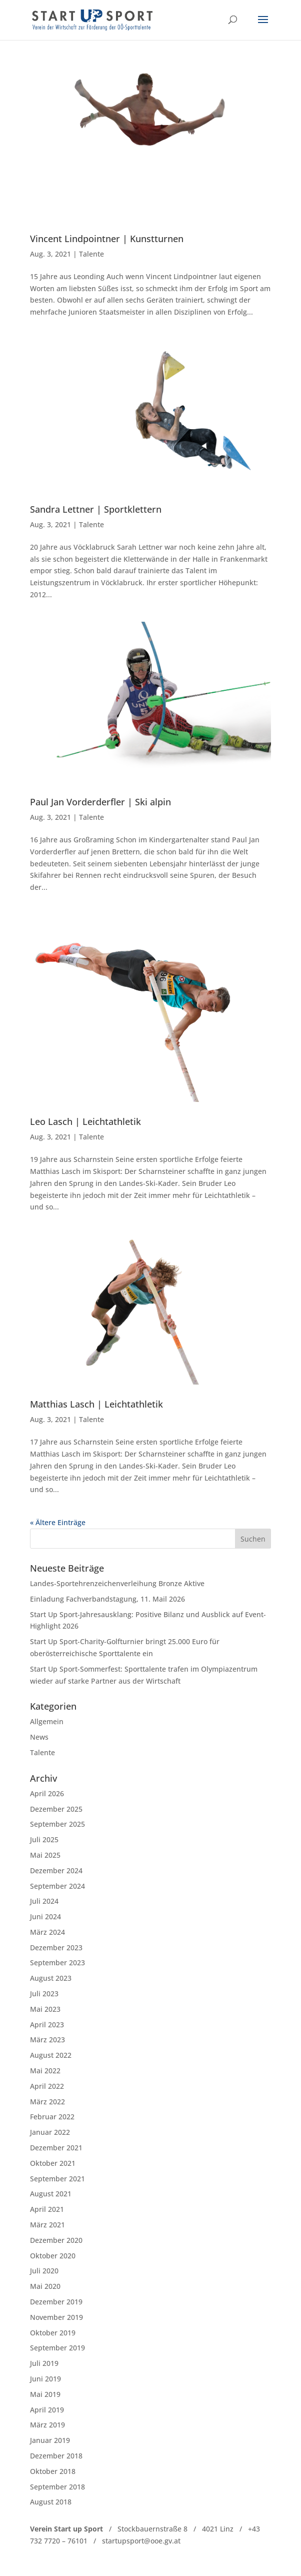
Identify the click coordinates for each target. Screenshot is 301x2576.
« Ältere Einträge (58, 1522)
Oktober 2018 (53, 2471)
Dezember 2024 (56, 1870)
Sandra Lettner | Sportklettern (96, 509)
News (39, 1737)
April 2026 (47, 1793)
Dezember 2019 (56, 2301)
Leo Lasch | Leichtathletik (85, 1121)
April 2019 (47, 2409)
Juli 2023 (44, 1993)
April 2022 (47, 2086)
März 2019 (47, 2424)
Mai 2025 (45, 1855)
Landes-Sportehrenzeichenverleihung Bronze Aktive (117, 1583)
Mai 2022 (45, 2070)
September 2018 (57, 2486)
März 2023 (47, 2039)
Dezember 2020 (56, 2240)
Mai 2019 (45, 2394)
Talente (91, 254)
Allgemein (47, 1721)
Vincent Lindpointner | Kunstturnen (107, 239)
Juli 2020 (44, 2270)
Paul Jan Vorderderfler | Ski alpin (100, 802)
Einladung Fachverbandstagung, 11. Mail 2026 (107, 1599)
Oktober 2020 (53, 2255)
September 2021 (57, 2178)
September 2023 (57, 1962)
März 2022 (47, 2101)
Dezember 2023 (56, 1947)
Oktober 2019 (53, 2332)
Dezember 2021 (56, 2147)
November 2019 (56, 2317)
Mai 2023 (45, 2009)
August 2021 (51, 2193)
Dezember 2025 (56, 1809)
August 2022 (51, 2055)
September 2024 (57, 1886)
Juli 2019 (44, 2363)
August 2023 (51, 1978)
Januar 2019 (50, 2440)
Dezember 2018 (56, 2455)
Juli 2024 (44, 1901)
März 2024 (47, 1932)
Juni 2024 (45, 1916)
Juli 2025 (44, 1839)
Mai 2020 (45, 2286)
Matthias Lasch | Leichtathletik (96, 1404)
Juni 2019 (45, 2378)
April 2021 (47, 2209)
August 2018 (51, 2501)
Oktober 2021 (53, 2163)
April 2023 (47, 2024)
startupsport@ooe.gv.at (141, 2540)
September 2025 (57, 1824)
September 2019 (57, 2347)
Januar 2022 (50, 2132)
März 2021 (47, 2224)
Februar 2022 (52, 2116)
